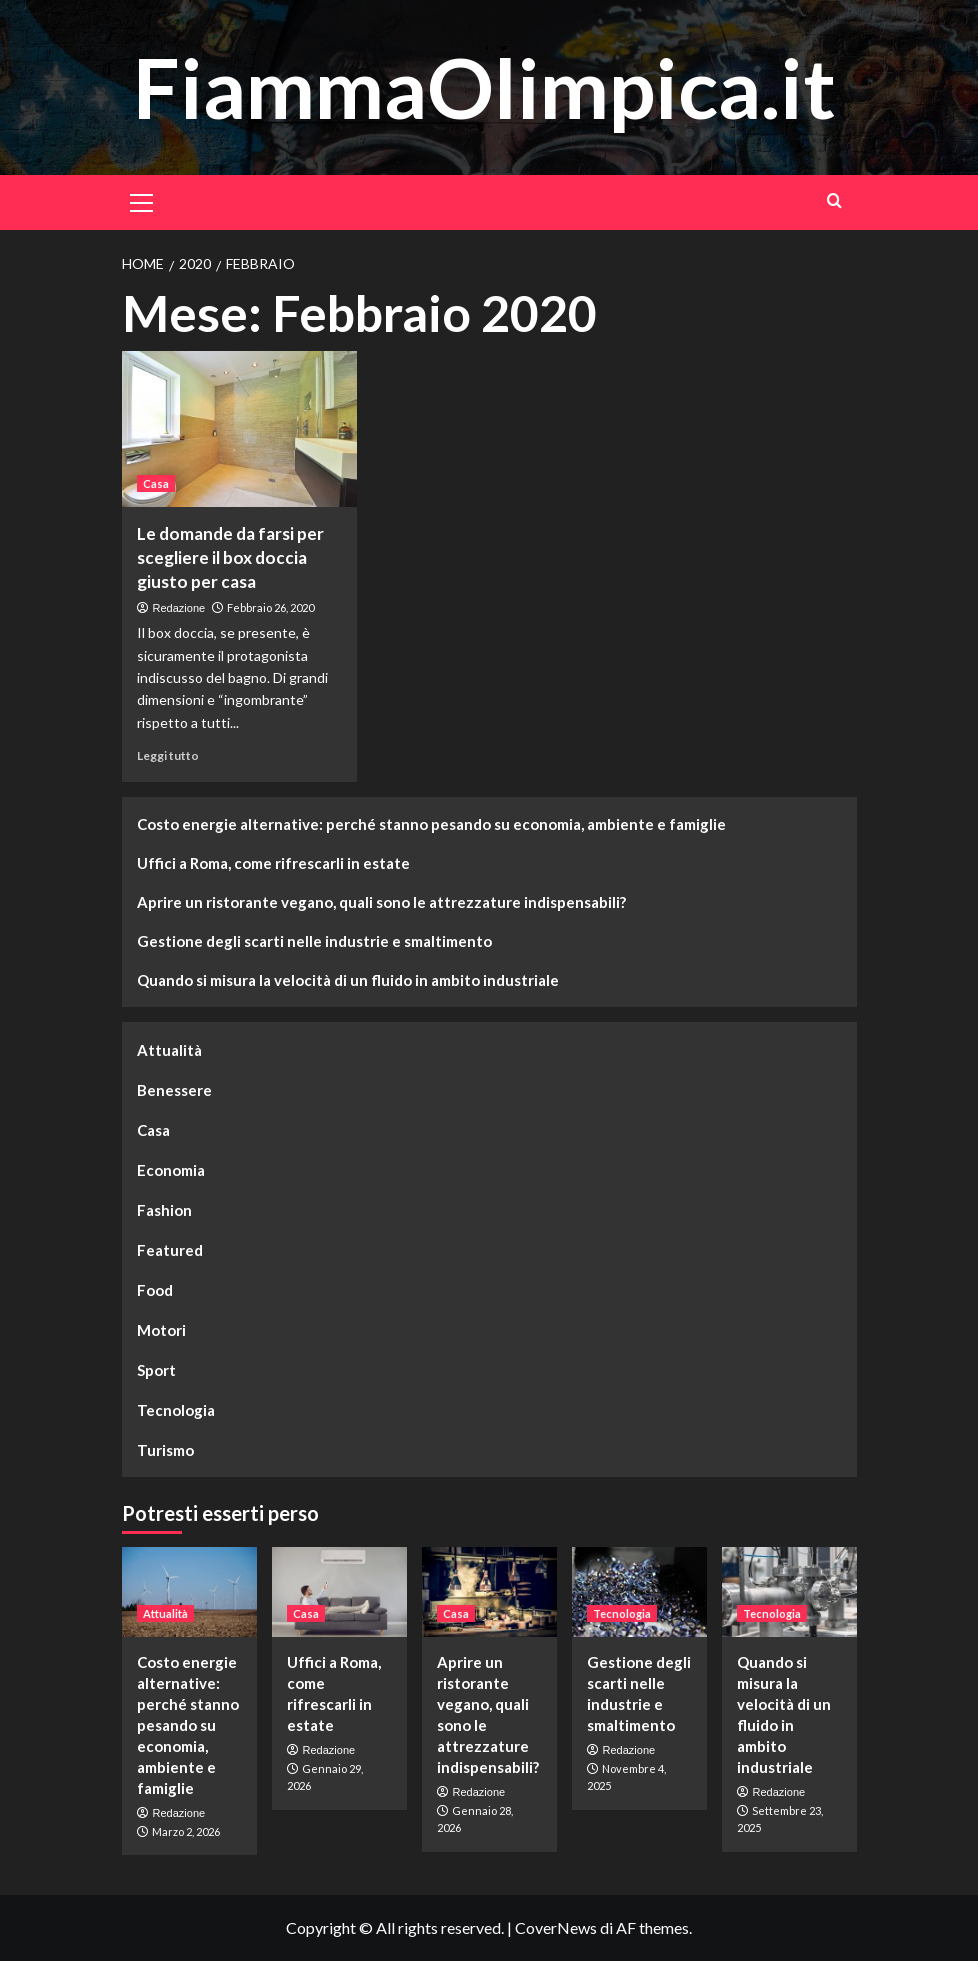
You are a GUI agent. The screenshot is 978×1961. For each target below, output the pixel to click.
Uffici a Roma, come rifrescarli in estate (273, 863)
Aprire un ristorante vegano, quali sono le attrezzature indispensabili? (381, 902)
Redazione (179, 608)
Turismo (165, 1450)
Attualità (169, 1050)
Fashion (164, 1210)
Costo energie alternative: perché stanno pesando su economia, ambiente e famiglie (431, 824)
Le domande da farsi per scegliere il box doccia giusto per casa (230, 557)
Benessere (174, 1090)
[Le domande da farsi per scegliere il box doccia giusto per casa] (239, 429)
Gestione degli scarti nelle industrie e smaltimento (314, 941)
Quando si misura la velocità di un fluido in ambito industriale (348, 980)
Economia (171, 1170)
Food (155, 1290)
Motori (161, 1330)
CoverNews (556, 1927)
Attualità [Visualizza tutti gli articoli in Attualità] (165, 1613)
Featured (170, 1250)
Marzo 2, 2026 (186, 1831)
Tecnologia (176, 1410)
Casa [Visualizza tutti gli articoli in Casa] (156, 483)
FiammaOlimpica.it (484, 86)
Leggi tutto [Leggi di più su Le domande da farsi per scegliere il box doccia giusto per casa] (168, 755)
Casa (153, 1130)
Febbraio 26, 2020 (270, 607)
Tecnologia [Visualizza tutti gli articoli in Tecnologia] (622, 1613)
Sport (156, 1370)
